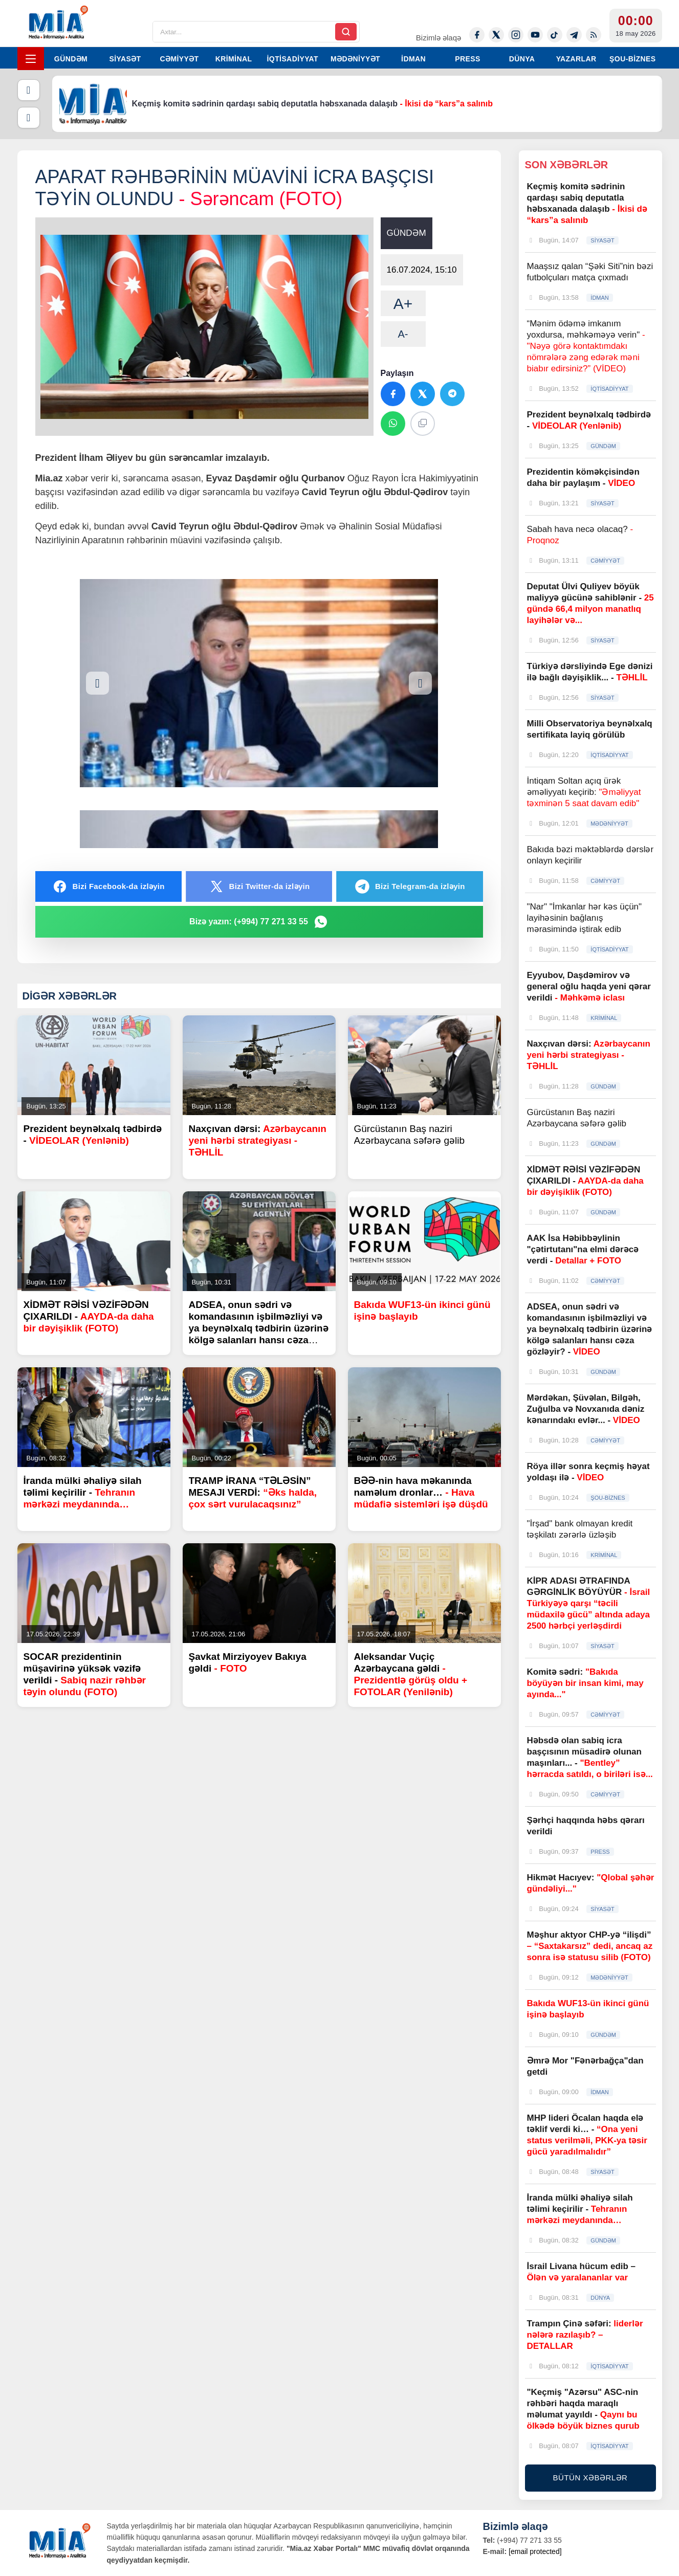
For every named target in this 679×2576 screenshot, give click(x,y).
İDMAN (413, 59)
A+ (403, 303)
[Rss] (593, 34)
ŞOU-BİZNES (632, 59)
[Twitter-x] (496, 34)
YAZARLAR (576, 59)
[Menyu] (30, 58)
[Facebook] (477, 34)
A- (403, 334)
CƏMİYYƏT (179, 59)
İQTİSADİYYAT (292, 59)
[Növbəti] (28, 117)
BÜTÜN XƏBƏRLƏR (590, 2477)
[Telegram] (574, 34)
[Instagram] (515, 34)
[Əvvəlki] (28, 90)
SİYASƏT (125, 59)
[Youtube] (535, 34)
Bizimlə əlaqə (438, 37)
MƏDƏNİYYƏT (355, 59)
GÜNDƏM (70, 59)
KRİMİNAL (233, 59)
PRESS (467, 59)
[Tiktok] (554, 34)
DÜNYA (522, 59)
